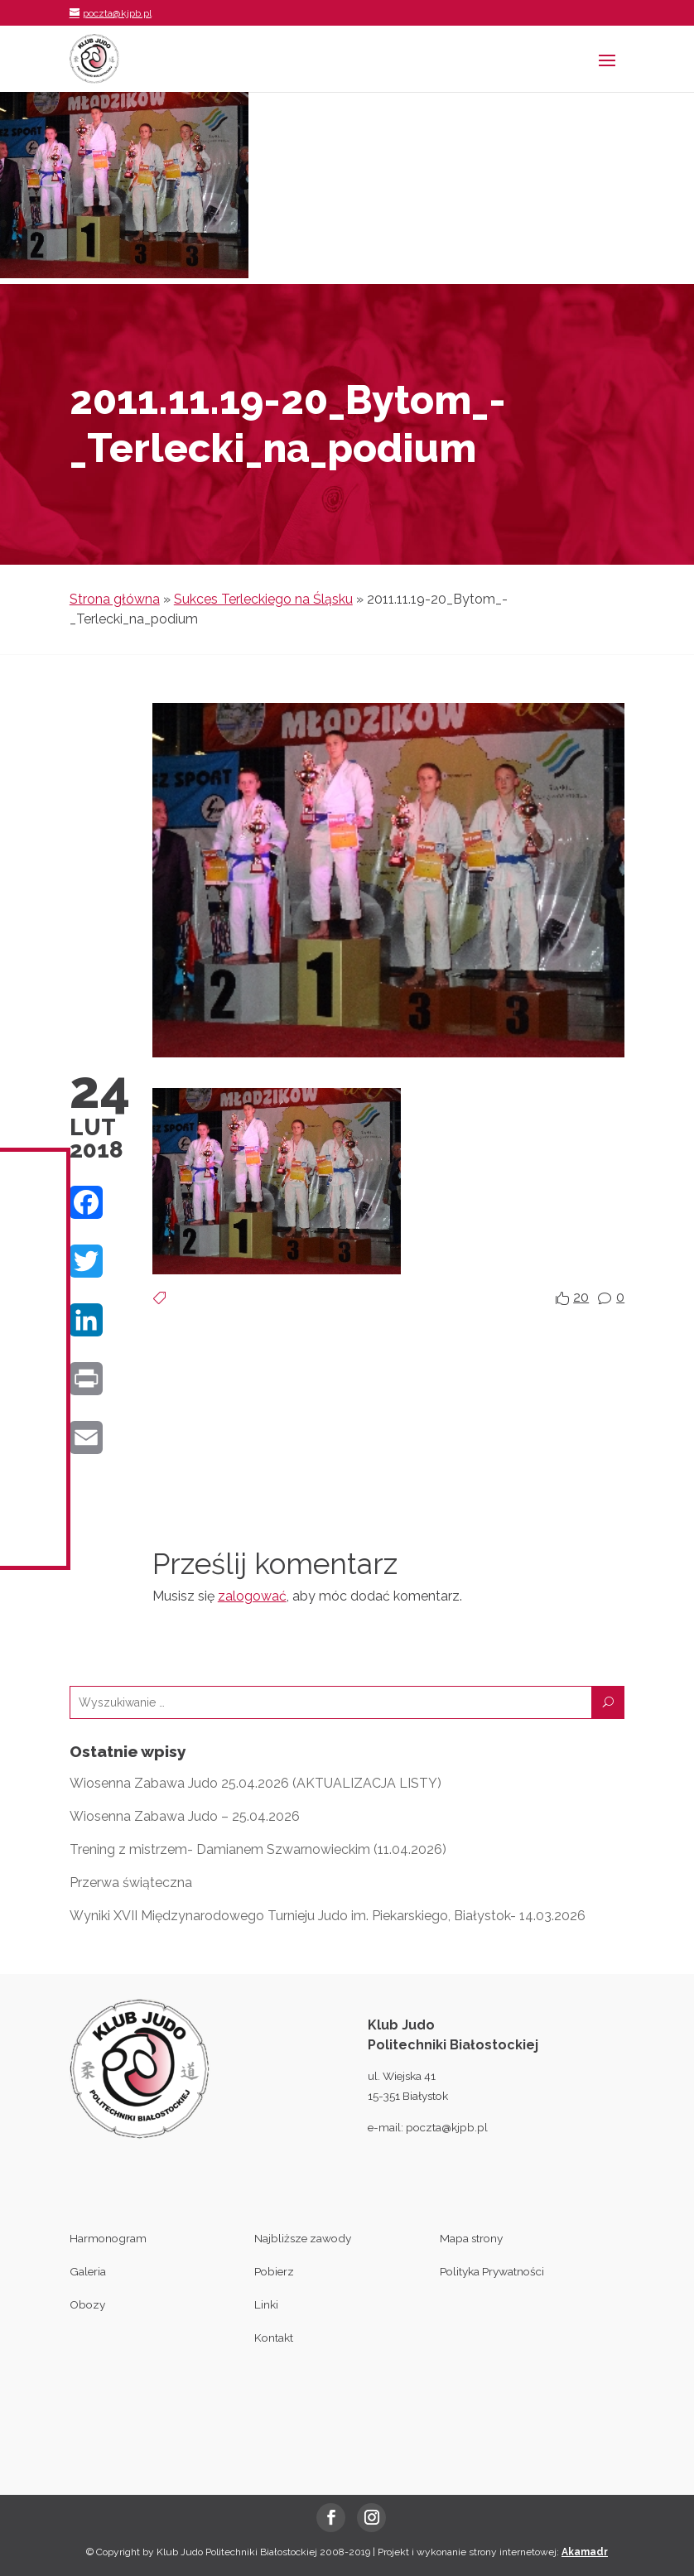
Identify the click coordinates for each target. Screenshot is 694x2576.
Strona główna (115, 599)
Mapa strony (471, 2238)
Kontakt (273, 2337)
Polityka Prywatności (492, 2271)
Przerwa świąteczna (131, 1882)
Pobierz (274, 2271)
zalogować (252, 1596)
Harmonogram (108, 2238)
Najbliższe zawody (302, 2238)
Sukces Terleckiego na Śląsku (263, 599)
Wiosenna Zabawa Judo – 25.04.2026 (185, 1816)
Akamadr (584, 2552)
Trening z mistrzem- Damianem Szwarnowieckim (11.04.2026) (258, 1849)
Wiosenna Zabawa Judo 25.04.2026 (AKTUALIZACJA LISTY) (255, 1783)
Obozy (87, 2304)
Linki (266, 2304)
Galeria (88, 2271)
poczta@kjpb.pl (447, 2127)
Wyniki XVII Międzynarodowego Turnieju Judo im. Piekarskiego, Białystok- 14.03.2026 (328, 1916)
